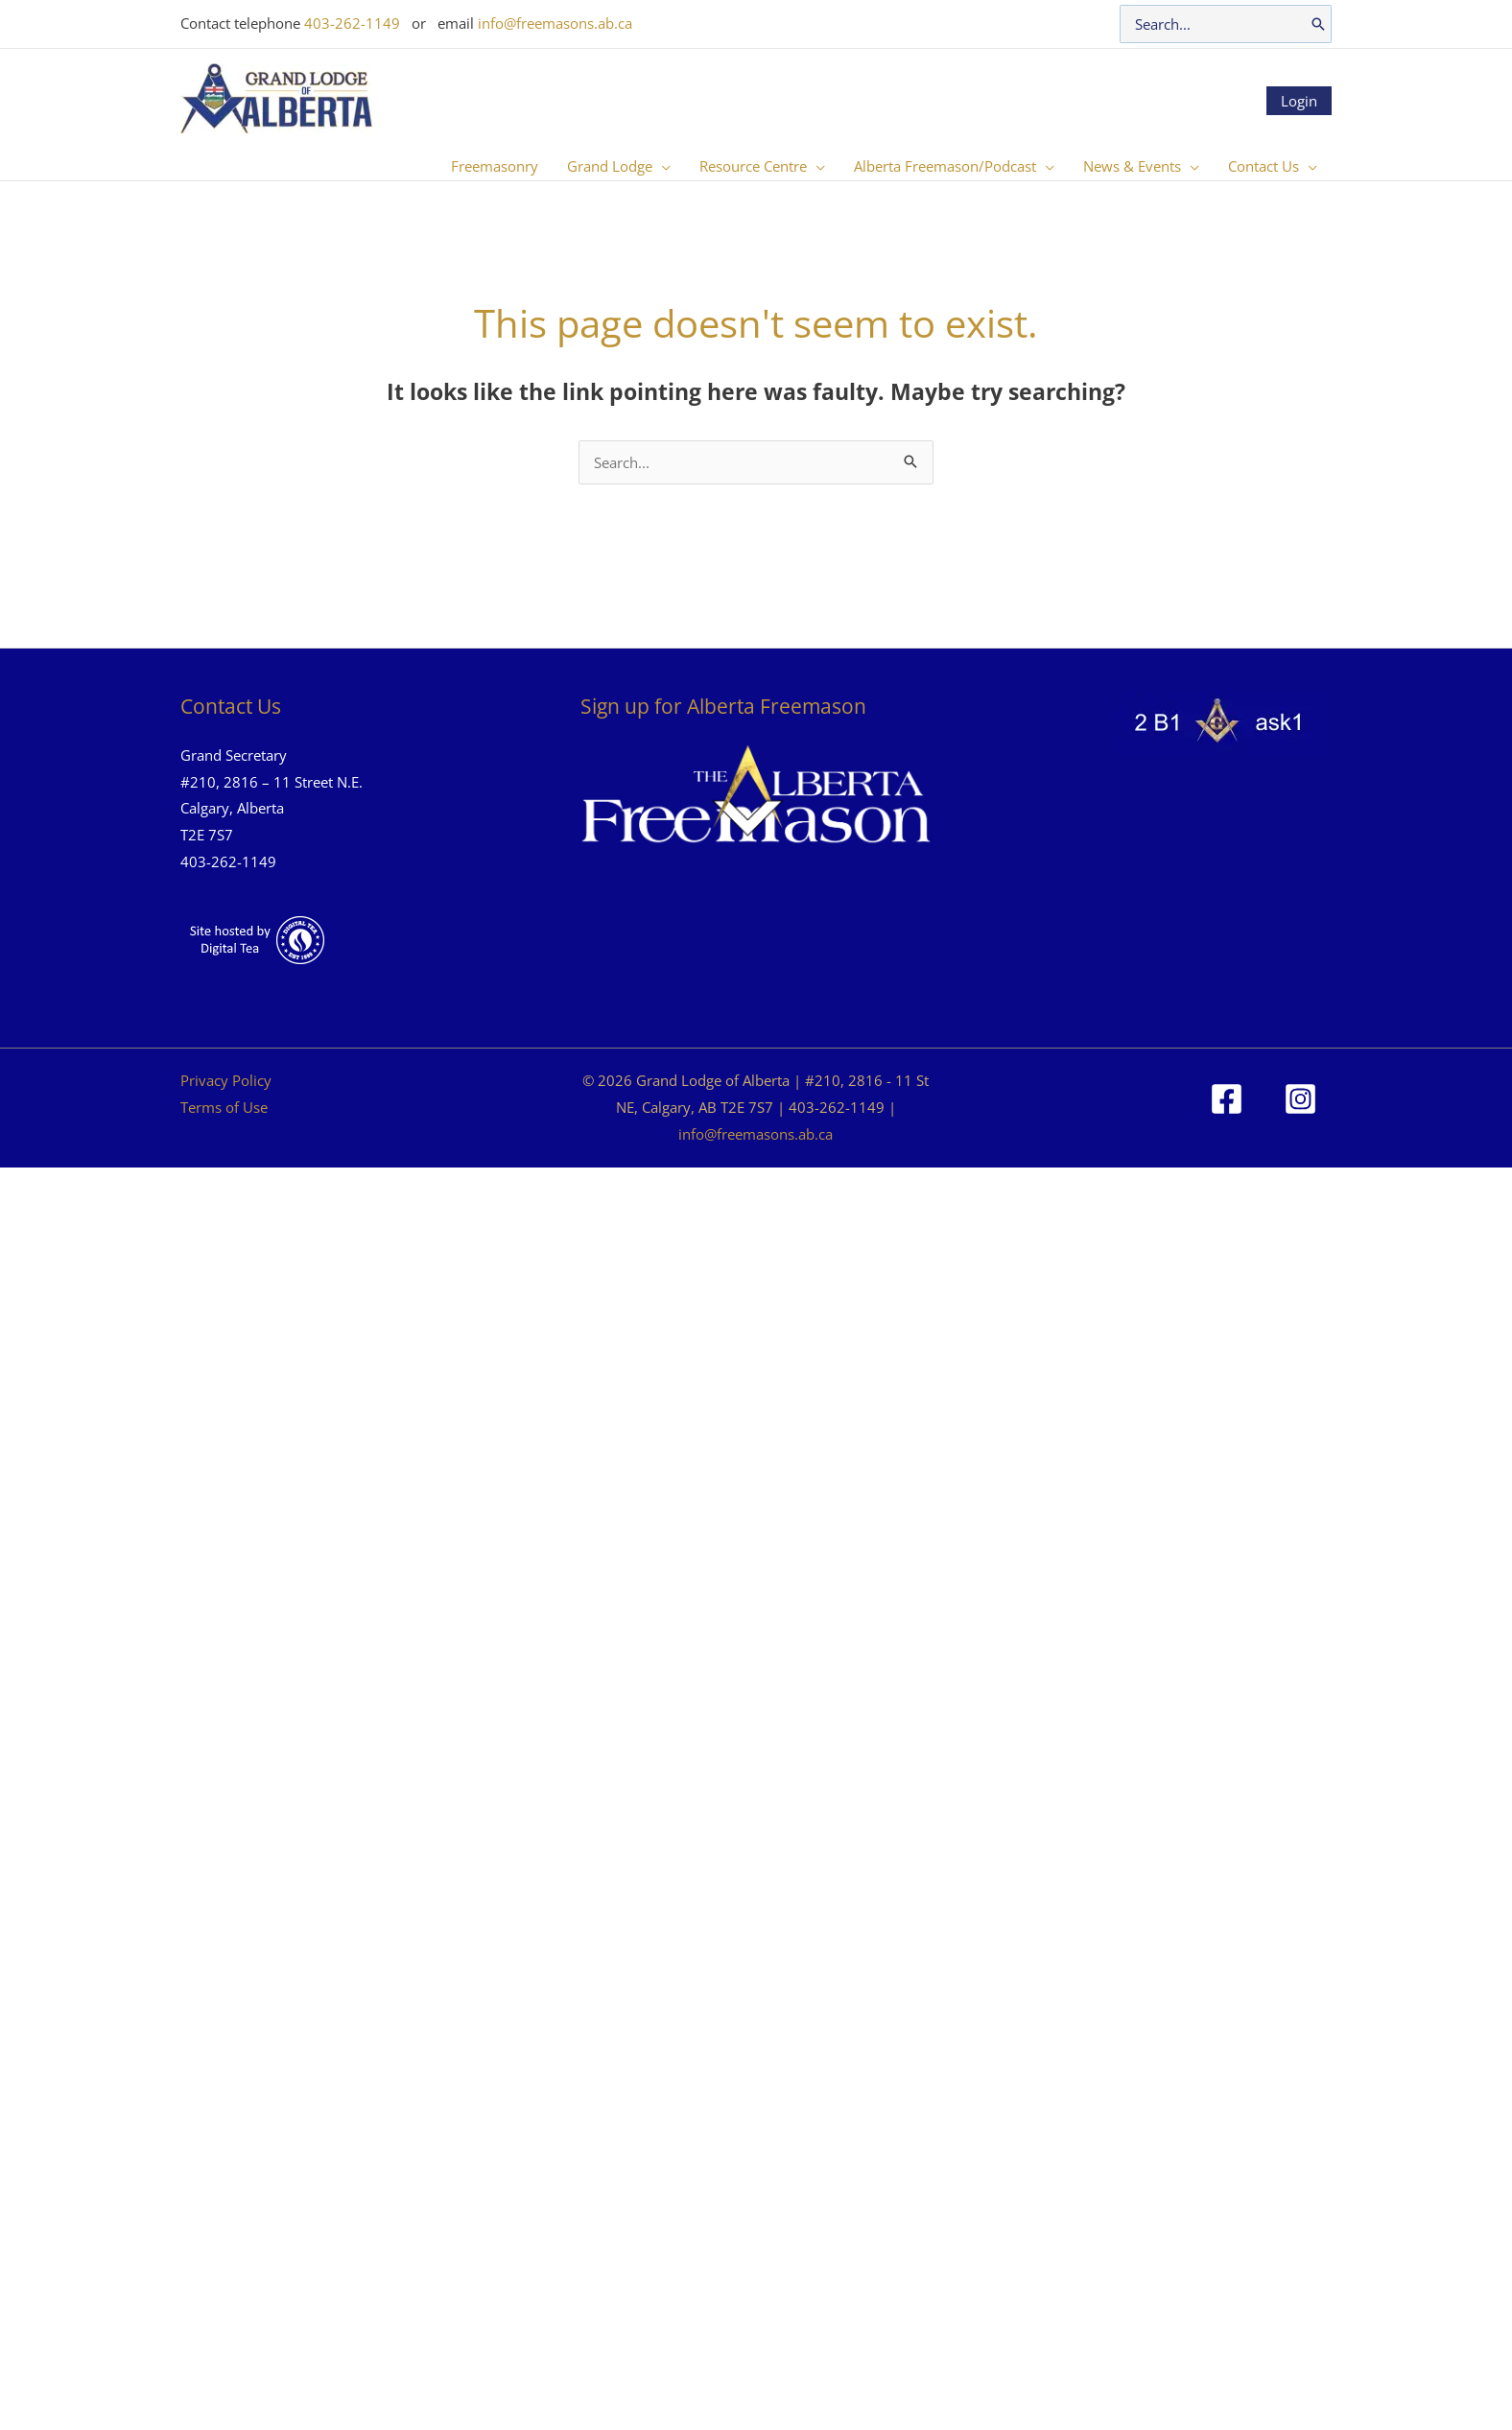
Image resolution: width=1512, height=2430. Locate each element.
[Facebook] (1226, 1099)
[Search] (1318, 24)
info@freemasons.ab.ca (555, 23)
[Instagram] (1300, 1099)
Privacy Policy (226, 1080)
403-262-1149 (352, 23)
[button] (661, 166)
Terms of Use (224, 1107)
